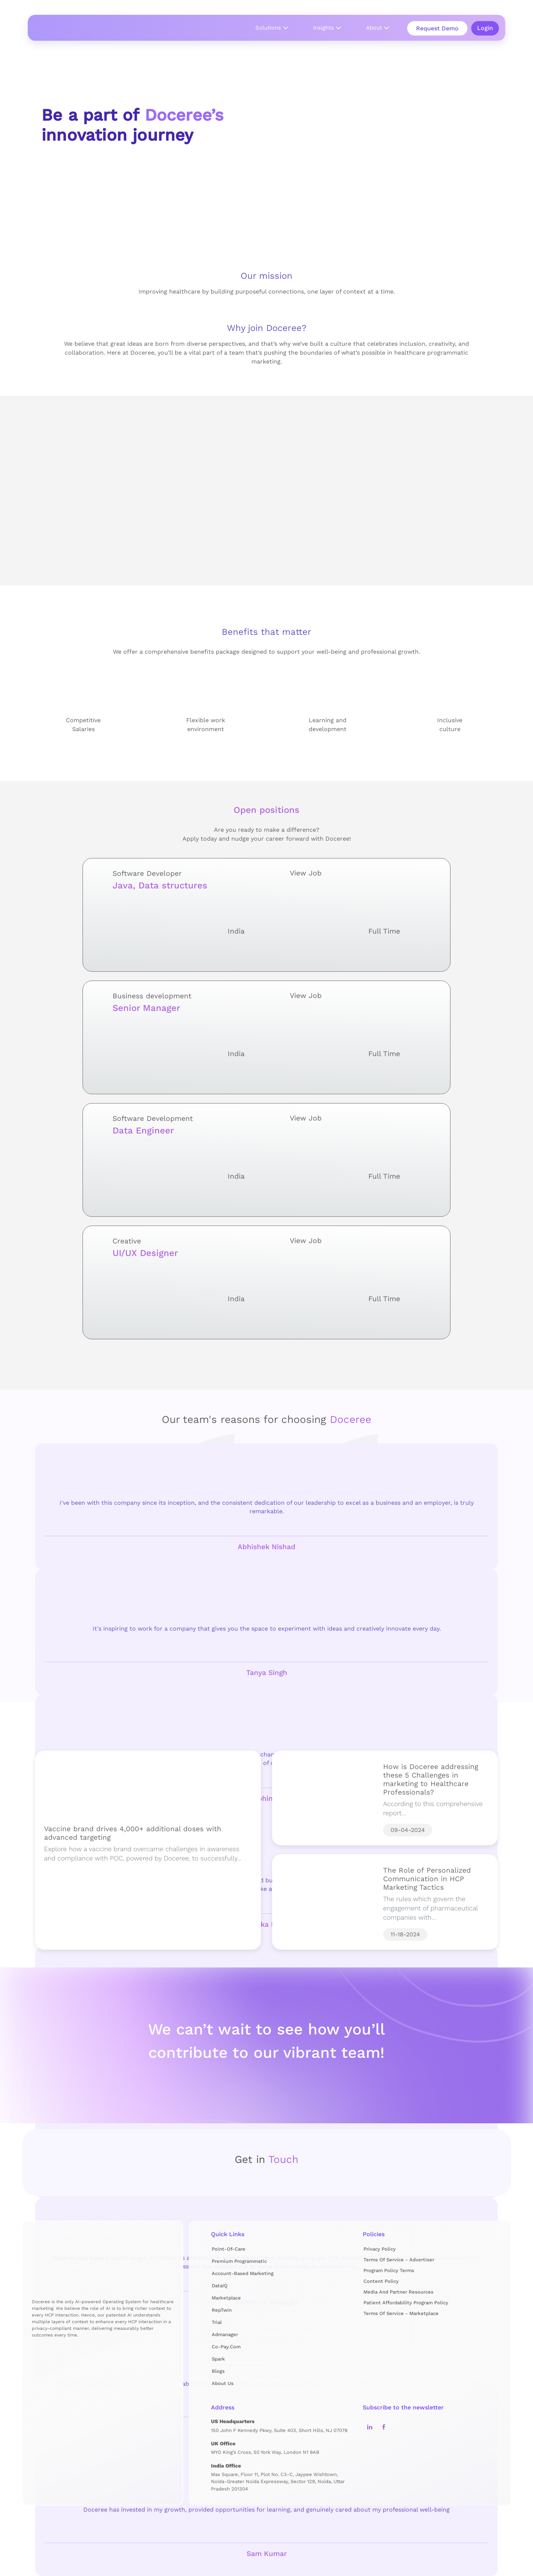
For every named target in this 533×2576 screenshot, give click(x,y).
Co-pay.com (226, 2346)
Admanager (225, 2334)
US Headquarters (233, 2421)
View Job (362, 873)
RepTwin (222, 2310)
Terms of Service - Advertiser (398, 2259)
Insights (323, 27)
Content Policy (381, 2281)
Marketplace (226, 2298)
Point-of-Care (228, 2249)
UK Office (223, 2443)
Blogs (218, 2371)
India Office (226, 2466)
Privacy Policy (379, 2249)
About (374, 27)
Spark (218, 2359)
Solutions (268, 27)
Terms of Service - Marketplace (401, 2313)
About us (223, 2383)
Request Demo (437, 28)
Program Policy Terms (388, 2270)
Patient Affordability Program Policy (405, 2302)
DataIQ (220, 2285)
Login (485, 27)
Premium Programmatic (239, 2261)
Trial (217, 2322)
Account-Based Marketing (243, 2273)
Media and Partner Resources (398, 2292)
